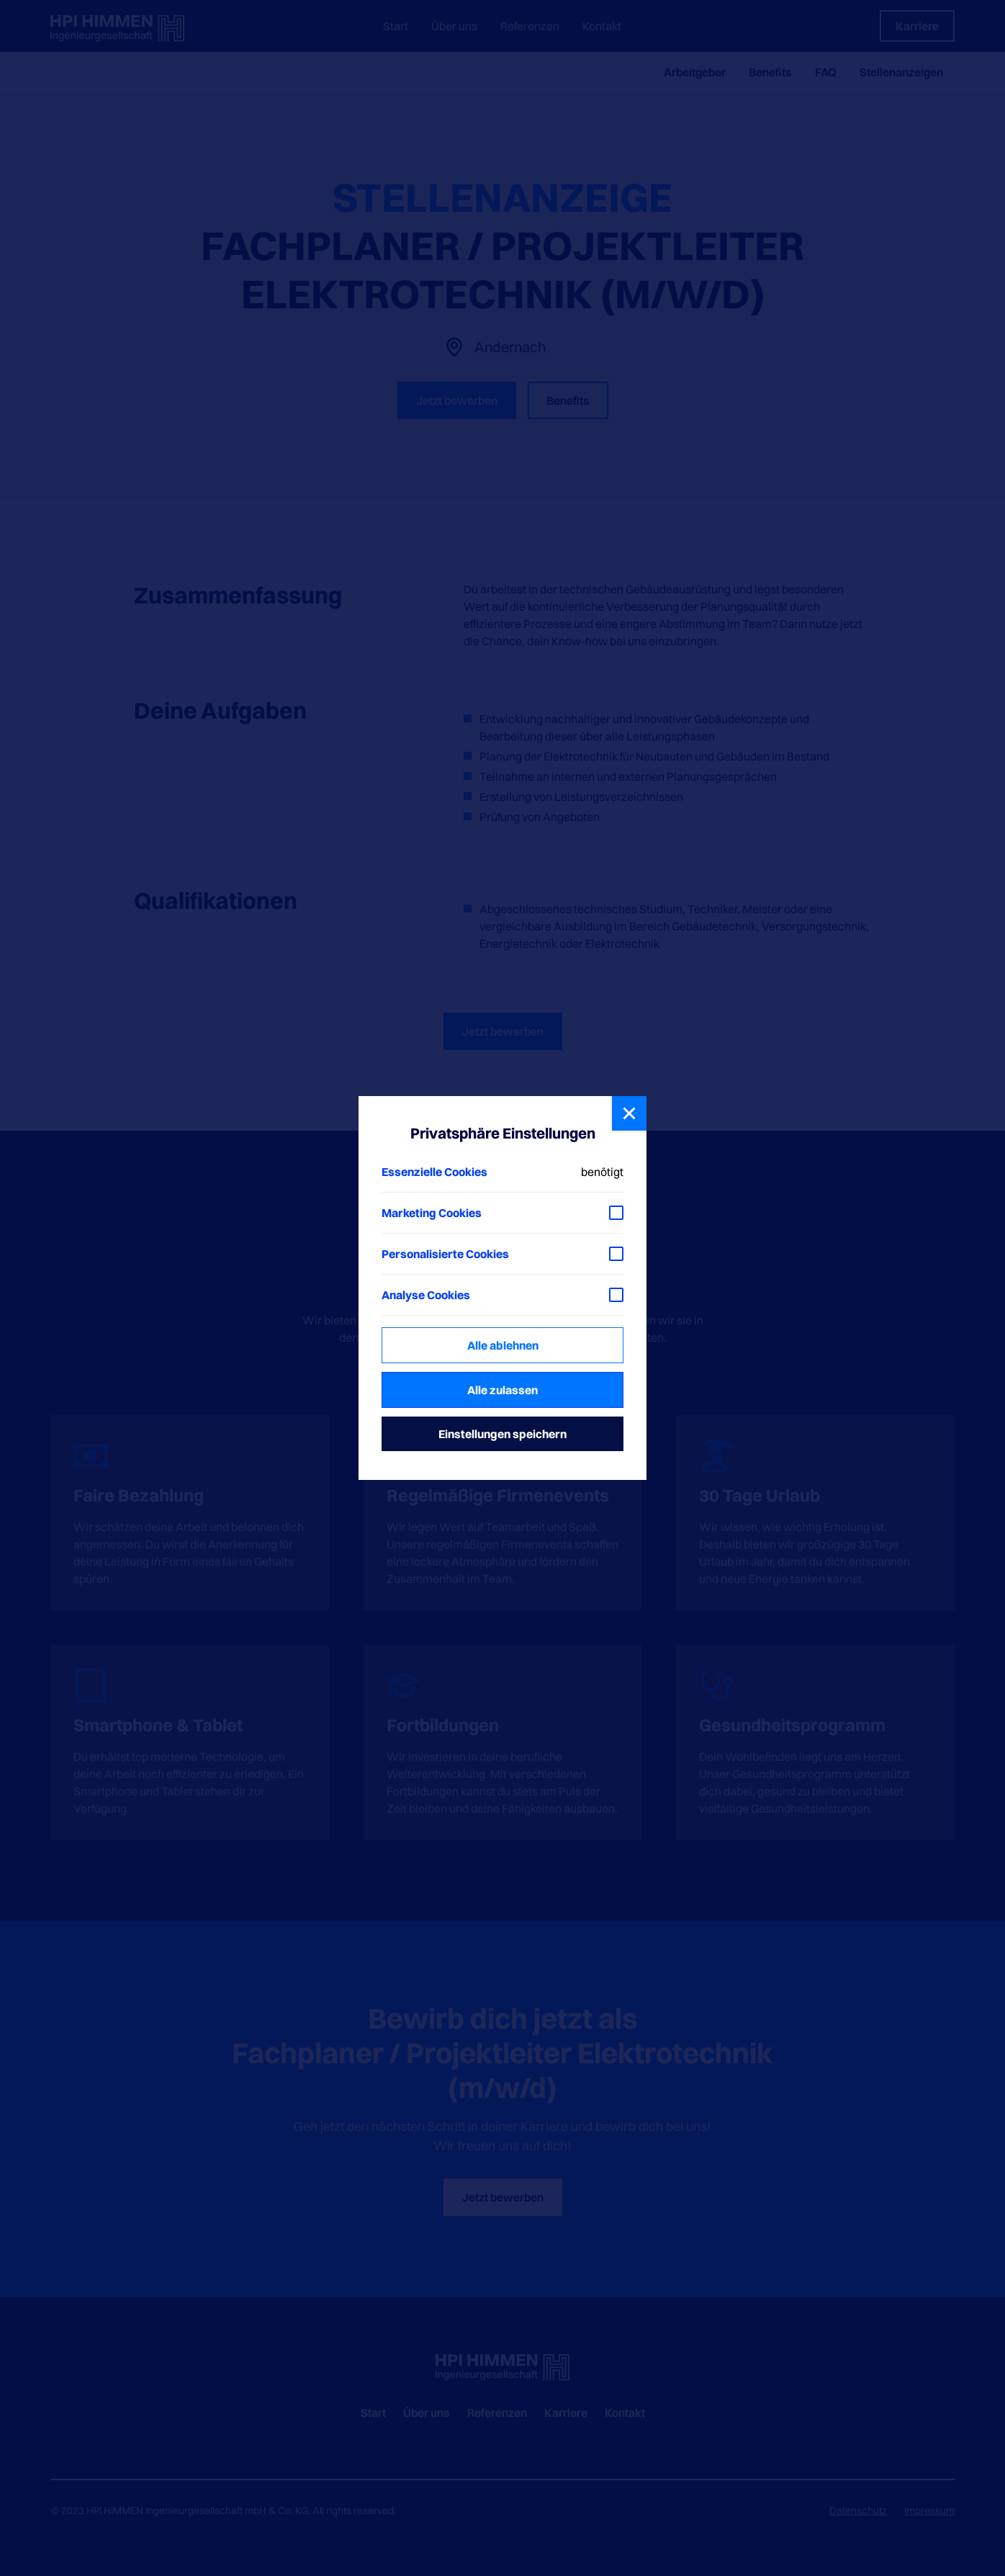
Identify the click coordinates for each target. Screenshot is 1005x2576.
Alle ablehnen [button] (502, 1345)
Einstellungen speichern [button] (502, 1434)
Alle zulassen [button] (502, 1390)
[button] (629, 1113)
